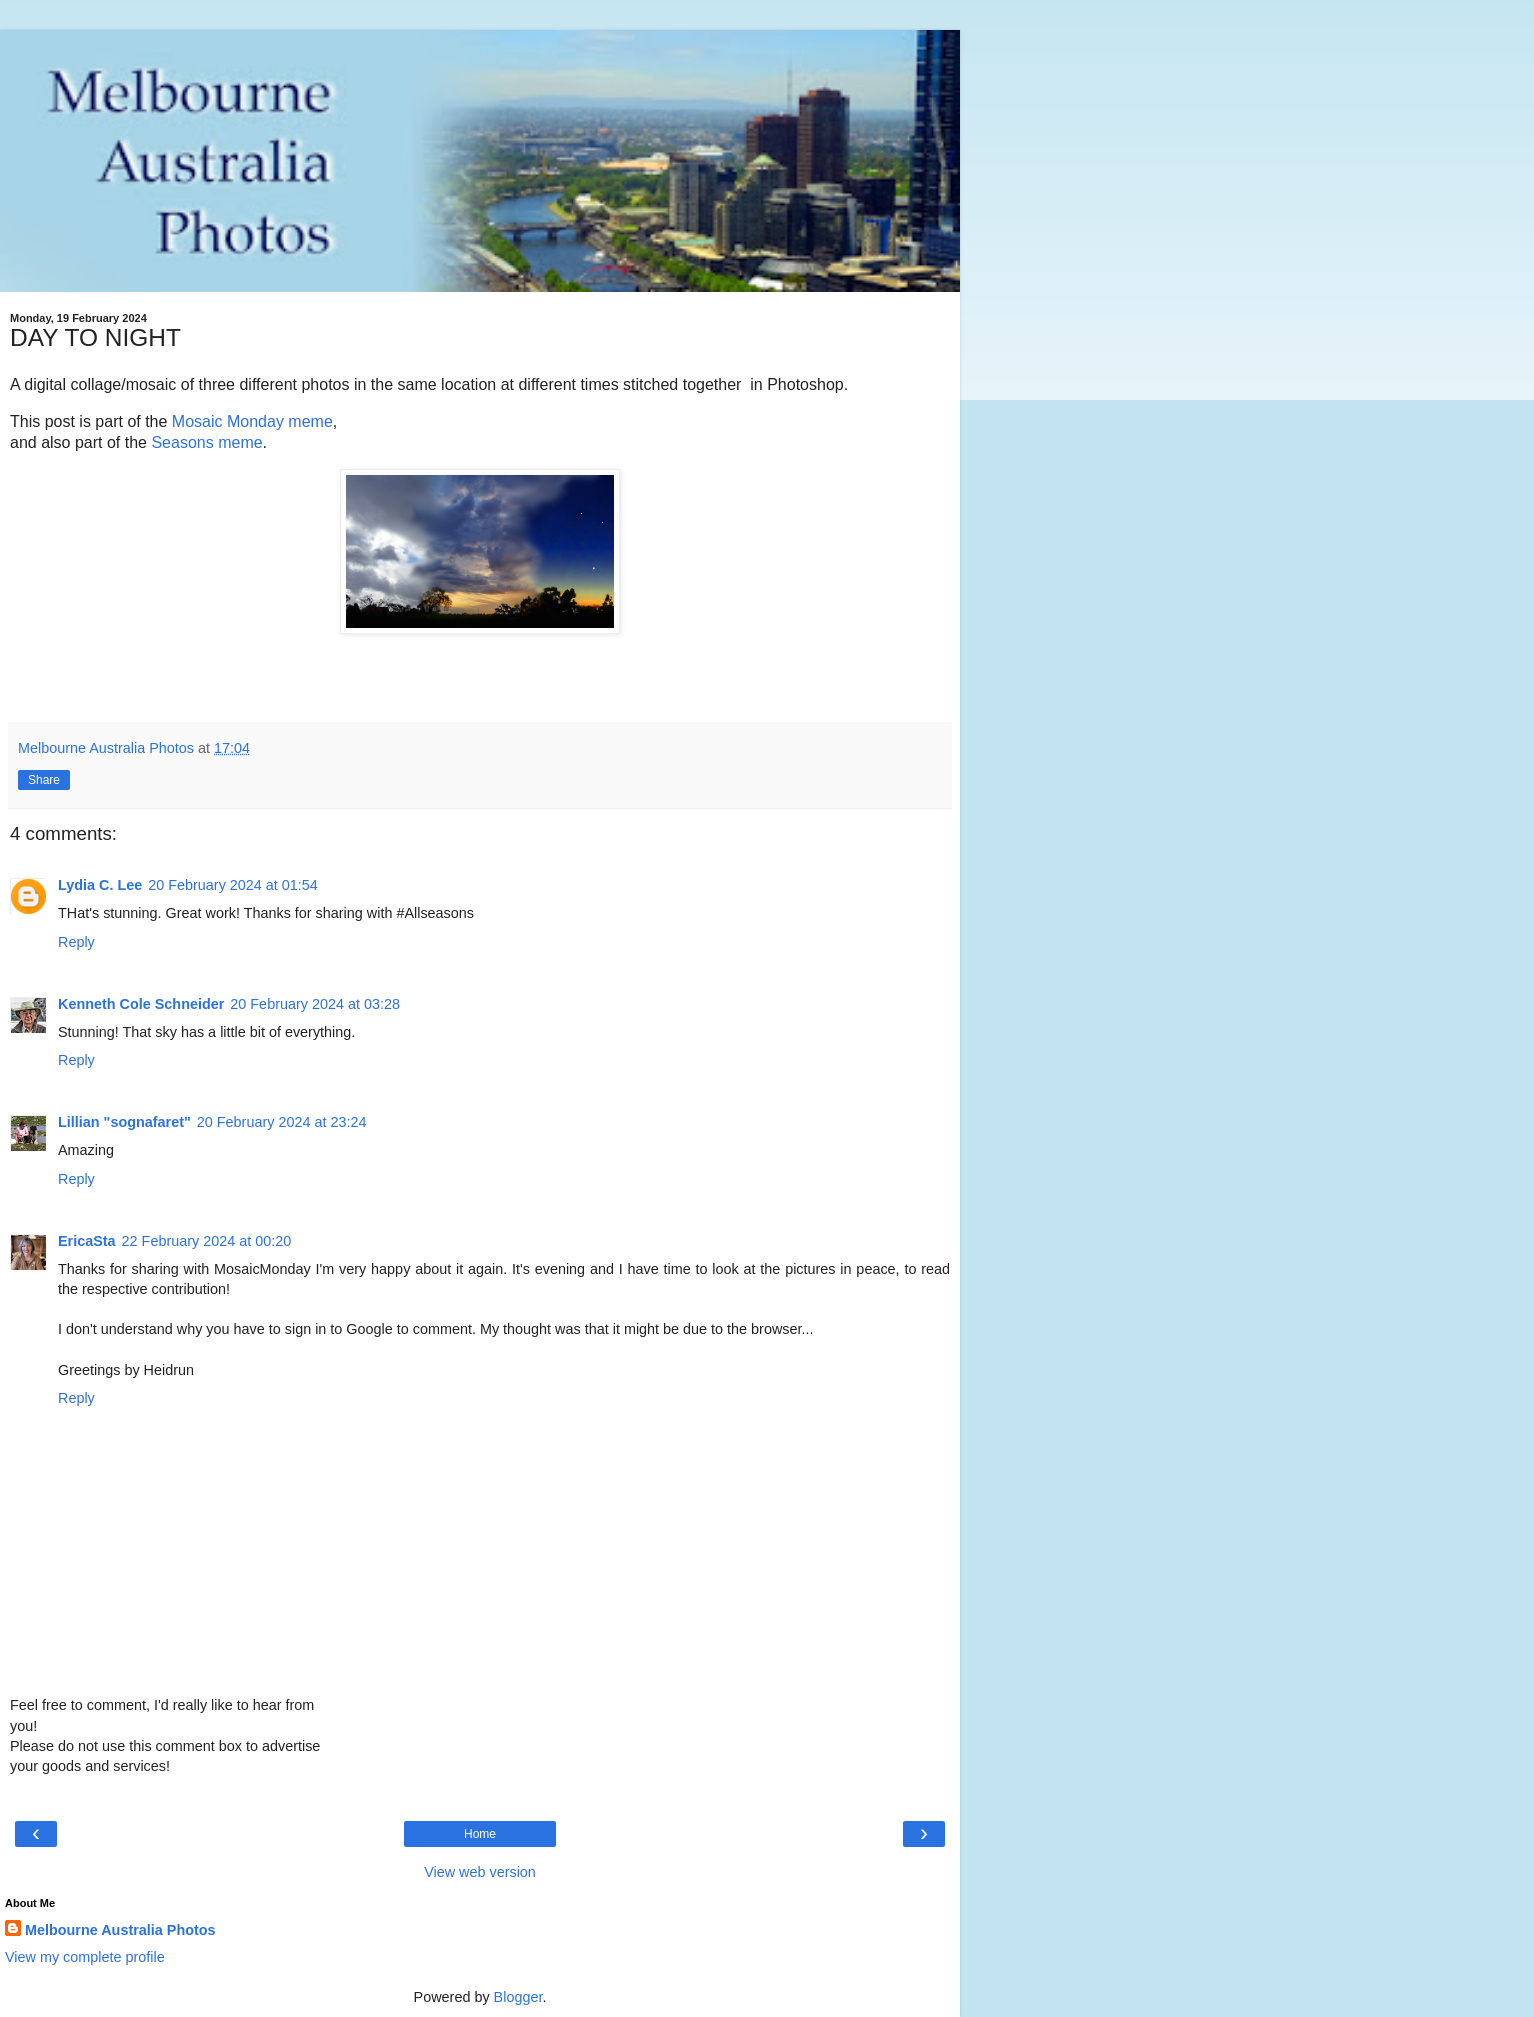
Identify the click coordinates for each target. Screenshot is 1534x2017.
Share (44, 780)
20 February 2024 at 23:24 (282, 1122)
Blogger (518, 1997)
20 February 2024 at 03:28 (315, 1004)
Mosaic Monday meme (252, 421)
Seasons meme (206, 442)
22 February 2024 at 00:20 (207, 1241)
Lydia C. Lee (100, 885)
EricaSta (87, 1241)
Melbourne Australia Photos (120, 1930)
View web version (480, 1872)
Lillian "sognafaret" (124, 1122)
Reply (76, 942)
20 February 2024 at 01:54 (233, 885)
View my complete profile (85, 1957)
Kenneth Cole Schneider (141, 1004)
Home (480, 1834)
